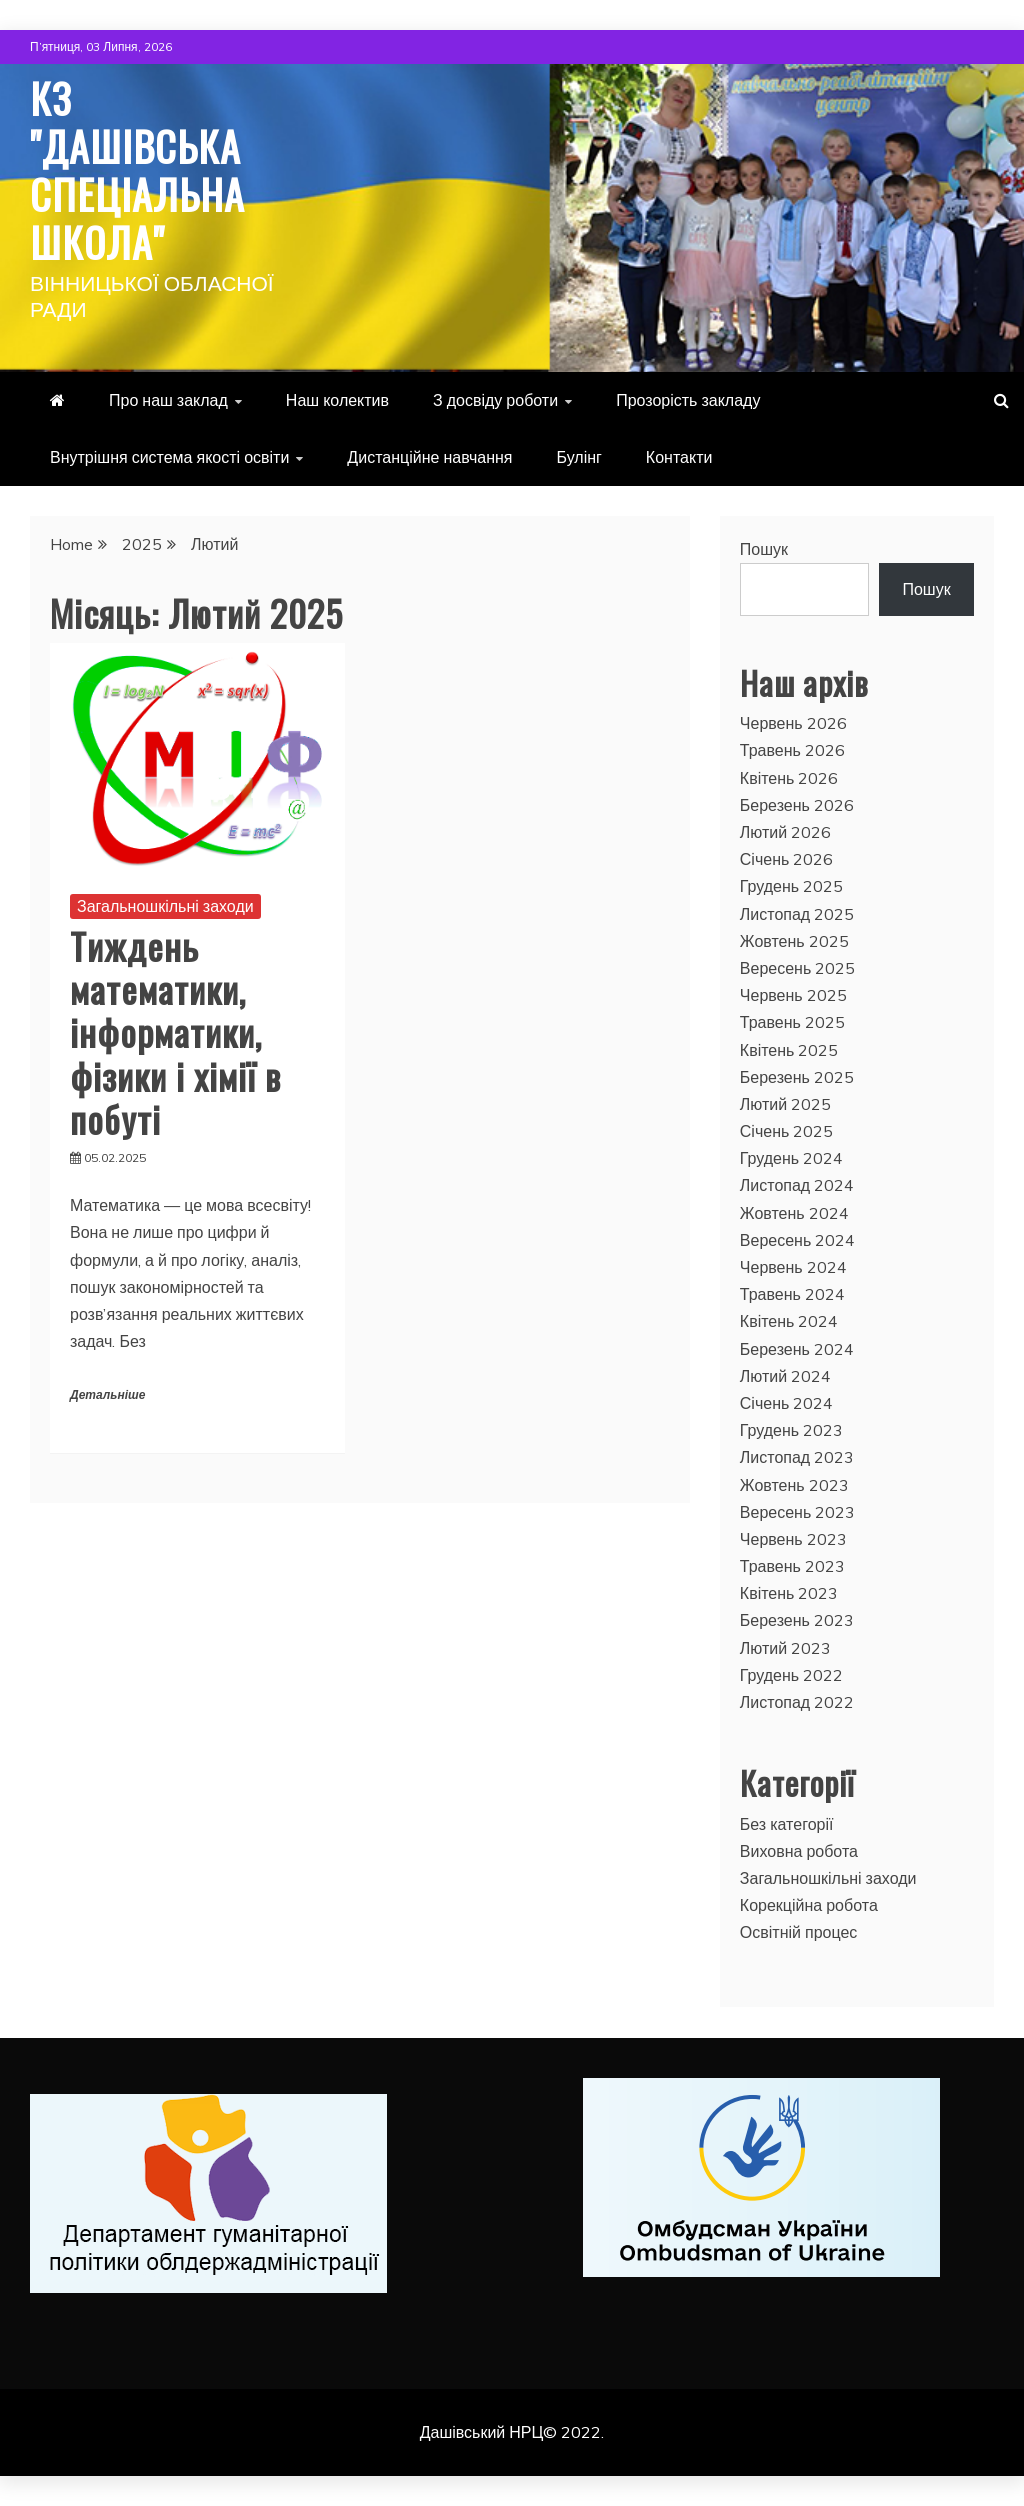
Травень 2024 (792, 1294)
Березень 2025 (797, 1077)
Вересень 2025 (797, 968)
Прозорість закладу (688, 400)
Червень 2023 (793, 1539)
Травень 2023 (792, 1566)
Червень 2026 (793, 723)
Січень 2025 (787, 1131)
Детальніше (107, 1395)
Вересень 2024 (797, 1240)
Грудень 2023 (791, 1430)
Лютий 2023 (785, 1648)
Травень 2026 (792, 750)
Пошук (764, 549)
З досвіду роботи (495, 400)
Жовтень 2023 (794, 1485)
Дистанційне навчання (429, 457)
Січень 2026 (787, 859)
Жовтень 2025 (794, 941)
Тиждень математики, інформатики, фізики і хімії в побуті (175, 1032)
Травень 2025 (792, 1022)
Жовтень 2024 (794, 1213)
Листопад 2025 (797, 914)
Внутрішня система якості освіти (169, 457)
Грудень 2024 (791, 1158)
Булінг (579, 457)
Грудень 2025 (791, 886)
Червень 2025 (793, 995)
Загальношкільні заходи (165, 906)
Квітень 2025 (789, 1050)
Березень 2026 (797, 805)
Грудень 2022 (791, 1675)
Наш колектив (337, 400)
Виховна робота (799, 1851)
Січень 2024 (787, 1403)
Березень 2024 (797, 1349)
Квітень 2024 (789, 1321)
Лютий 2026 (785, 832)
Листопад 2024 (797, 1185)
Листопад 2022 (797, 1702)
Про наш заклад (168, 400)
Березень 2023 (797, 1620)
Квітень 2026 (789, 778)
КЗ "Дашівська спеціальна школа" (137, 170)
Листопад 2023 (797, 1457)
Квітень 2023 (789, 1593)
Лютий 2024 (785, 1376)
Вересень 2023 (797, 1512)
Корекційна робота (809, 1905)
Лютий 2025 (785, 1104)
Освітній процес (799, 1932)
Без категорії (787, 1824)
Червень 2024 (793, 1267)
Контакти (679, 457)
